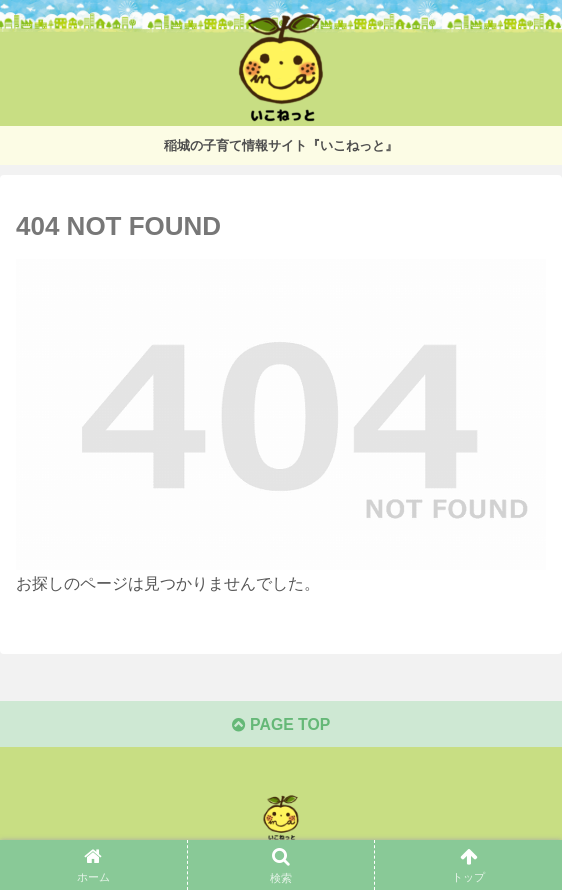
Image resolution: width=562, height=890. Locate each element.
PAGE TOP (281, 725)
